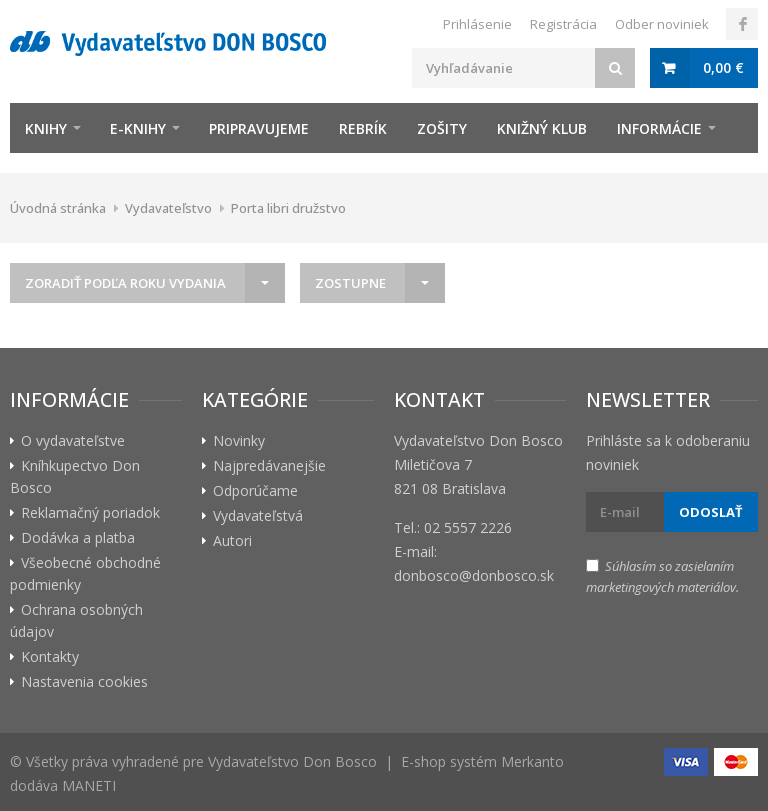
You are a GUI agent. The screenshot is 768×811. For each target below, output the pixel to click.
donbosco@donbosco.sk (474, 575)
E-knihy (138, 128)
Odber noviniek (662, 24)
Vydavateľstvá (258, 515)
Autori (232, 540)
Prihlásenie (477, 24)
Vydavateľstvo (168, 208)
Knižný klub (542, 128)
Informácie (659, 128)
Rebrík (363, 128)
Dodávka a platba (78, 537)
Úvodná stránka (58, 208)
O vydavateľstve (73, 440)
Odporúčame (255, 490)
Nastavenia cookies (84, 681)
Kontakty (50, 656)
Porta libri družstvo (288, 208)
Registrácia (563, 24)
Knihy (46, 128)
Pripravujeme (259, 128)
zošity (442, 128)
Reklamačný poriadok (90, 512)
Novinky (239, 440)
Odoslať (711, 512)
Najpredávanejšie (269, 465)
